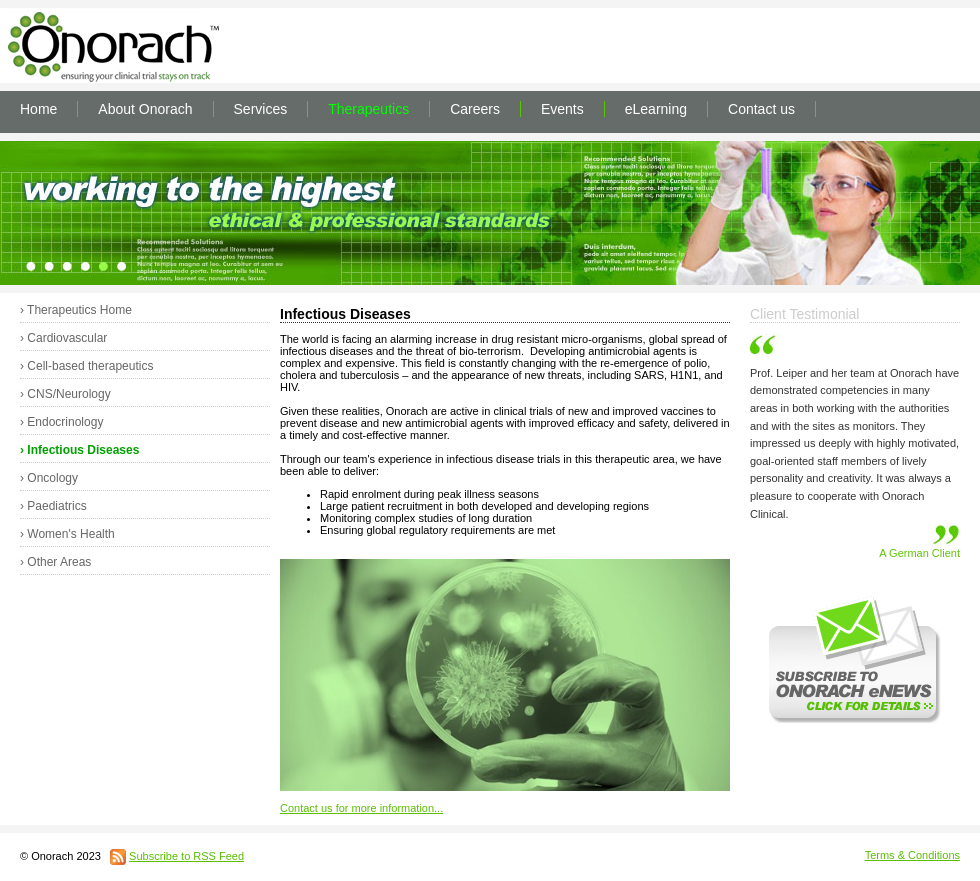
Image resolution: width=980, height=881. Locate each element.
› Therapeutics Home (76, 310)
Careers (475, 109)
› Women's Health (67, 534)
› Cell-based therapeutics (86, 366)
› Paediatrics (53, 506)
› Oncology (49, 478)
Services (261, 109)
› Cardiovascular (63, 338)
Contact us (761, 109)
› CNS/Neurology (65, 394)
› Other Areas (55, 562)
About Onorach (145, 109)
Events (562, 109)
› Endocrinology (61, 422)
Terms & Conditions (912, 855)
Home (38, 109)
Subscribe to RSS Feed (186, 856)
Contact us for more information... (361, 808)
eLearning (656, 109)
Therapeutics (368, 109)
